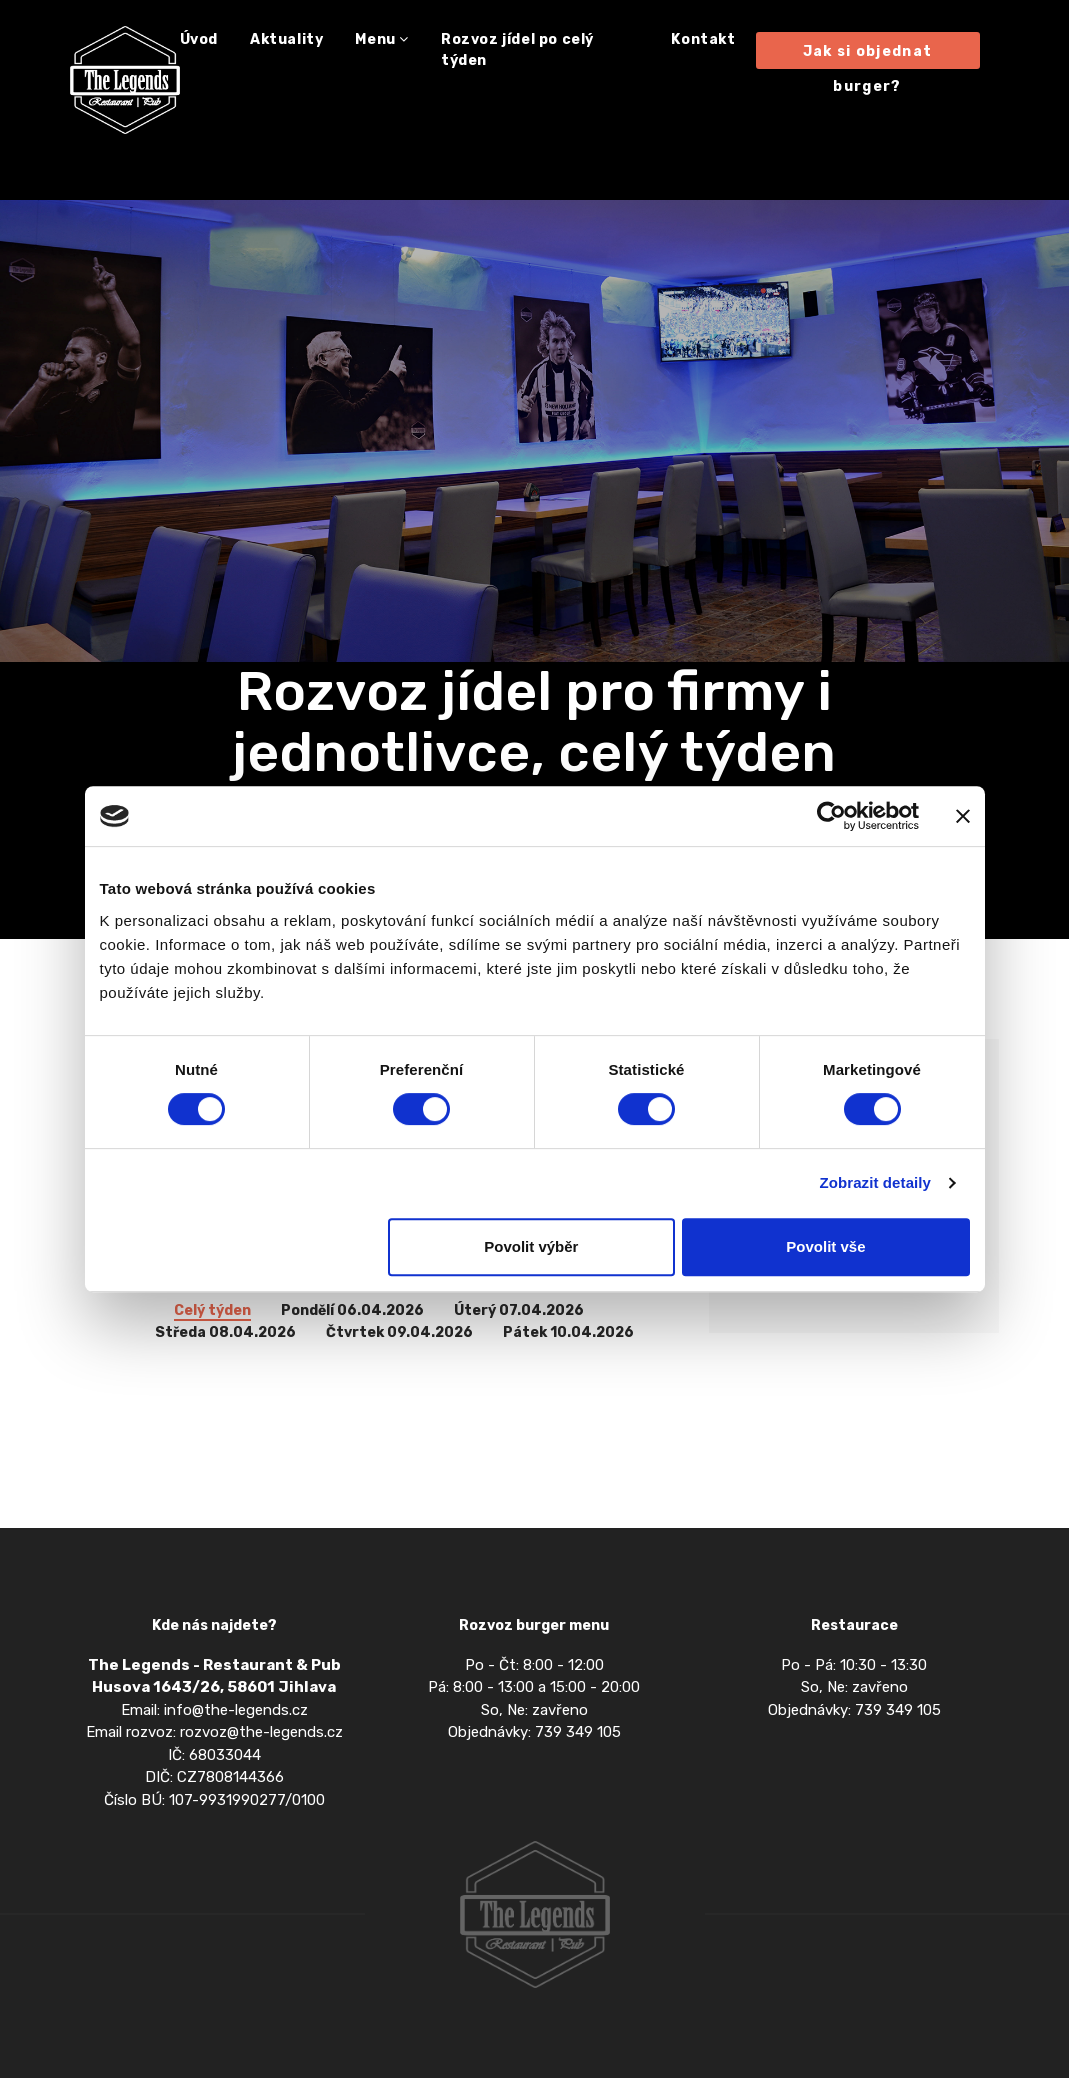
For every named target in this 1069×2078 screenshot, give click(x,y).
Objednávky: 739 (827, 1710)
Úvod (199, 39)
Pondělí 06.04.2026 (352, 1311)
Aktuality (286, 39)
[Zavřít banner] (963, 816)
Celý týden (212, 1311)
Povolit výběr (531, 1246)
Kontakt (703, 39)
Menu (382, 39)
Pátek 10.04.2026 (568, 1333)
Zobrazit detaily (875, 1182)
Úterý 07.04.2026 (519, 1311)
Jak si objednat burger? (868, 56)
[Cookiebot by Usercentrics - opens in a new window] (831, 816)
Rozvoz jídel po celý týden (517, 50)
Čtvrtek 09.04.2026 (399, 1333)
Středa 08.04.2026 (225, 1333)
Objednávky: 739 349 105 (534, 1732)
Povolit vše (825, 1246)
